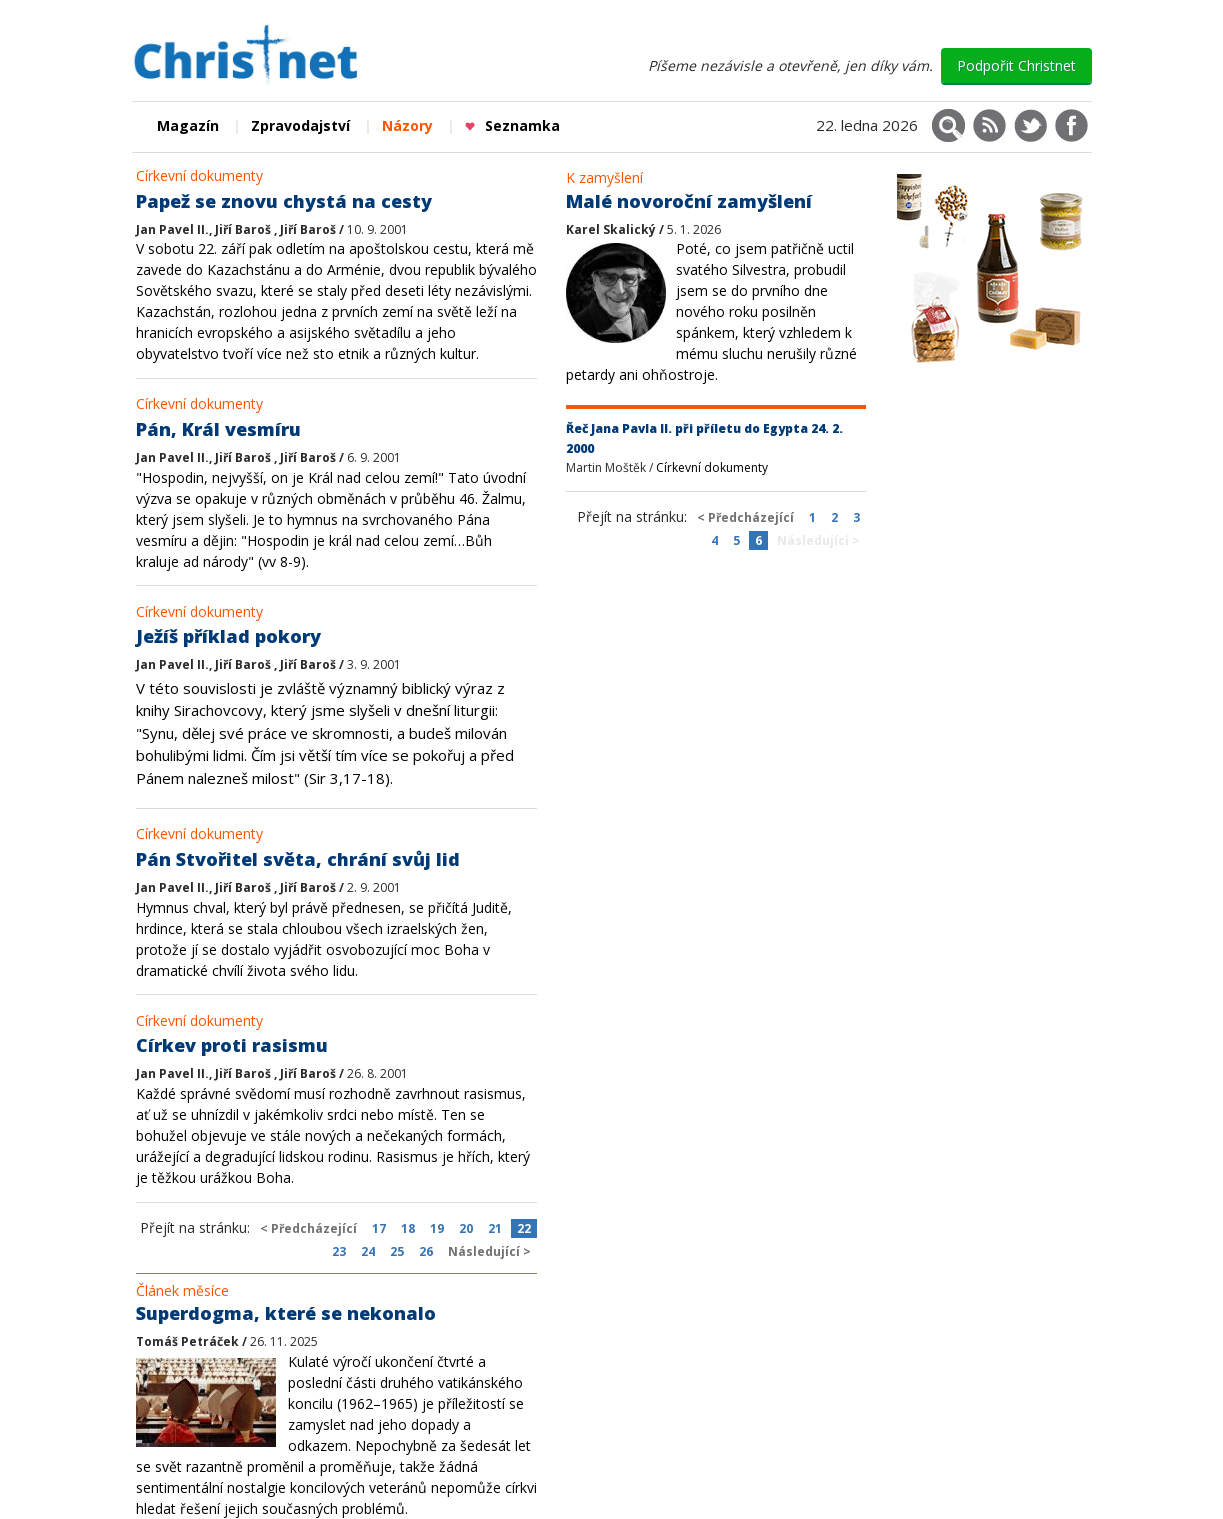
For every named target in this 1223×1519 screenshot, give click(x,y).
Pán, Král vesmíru (218, 429)
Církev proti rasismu (232, 1045)
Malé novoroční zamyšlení (689, 201)
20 (466, 1228)
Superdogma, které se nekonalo (286, 1313)
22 (524, 1228)
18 (408, 1228)
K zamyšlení (604, 177)
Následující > (489, 1251)
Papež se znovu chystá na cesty (284, 201)
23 (339, 1251)
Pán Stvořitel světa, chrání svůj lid (298, 859)
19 (437, 1228)
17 (379, 1228)
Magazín (188, 125)
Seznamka (512, 125)
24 (368, 1251)
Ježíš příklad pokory (228, 636)
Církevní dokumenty (199, 175)
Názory (407, 125)
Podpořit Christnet (1016, 65)
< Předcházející (308, 1228)
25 (397, 1251)
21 (495, 1228)
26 (426, 1251)
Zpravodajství (300, 125)
